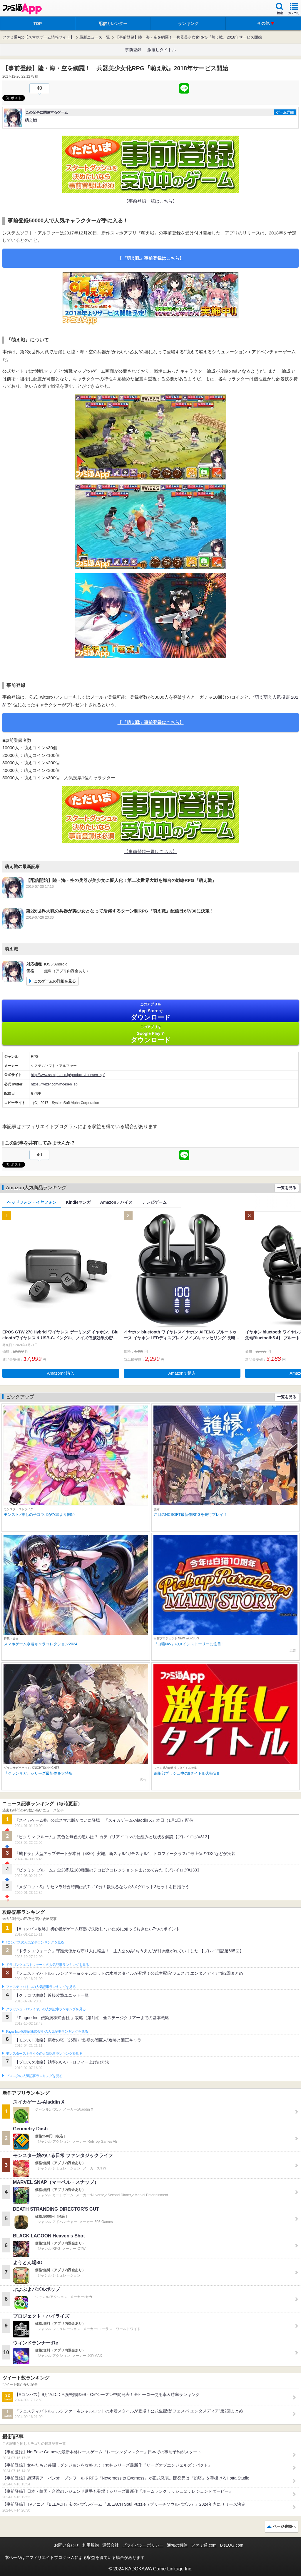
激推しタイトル (161, 49)
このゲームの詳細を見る (55, 981)
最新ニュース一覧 (94, 37)
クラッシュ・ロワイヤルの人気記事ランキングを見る (46, 2009)
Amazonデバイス (116, 1202)
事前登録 (133, 49)
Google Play (150, 1034)
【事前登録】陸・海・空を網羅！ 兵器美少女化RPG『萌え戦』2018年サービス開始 (188, 37)
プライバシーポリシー (142, 2545)
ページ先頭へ (284, 2526)
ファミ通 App (22, 9)
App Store (150, 1011)
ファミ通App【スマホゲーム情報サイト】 (38, 37)
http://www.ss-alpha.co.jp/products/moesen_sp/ (68, 1075)
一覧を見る (286, 1187)
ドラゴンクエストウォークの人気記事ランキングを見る (47, 1964)
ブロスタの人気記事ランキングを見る (34, 2076)
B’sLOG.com (231, 2545)
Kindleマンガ (78, 1202)
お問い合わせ (66, 2545)
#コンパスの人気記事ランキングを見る (35, 1942)
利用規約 (90, 2545)
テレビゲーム (154, 1202)
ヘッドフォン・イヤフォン (31, 1202)
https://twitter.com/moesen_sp (54, 1084)
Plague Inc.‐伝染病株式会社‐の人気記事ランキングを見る (47, 2031)
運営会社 (110, 2545)
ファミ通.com (203, 2545)
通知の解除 (177, 2545)
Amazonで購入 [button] (60, 1373)
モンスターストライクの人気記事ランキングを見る (44, 2053)
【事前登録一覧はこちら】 (150, 201)
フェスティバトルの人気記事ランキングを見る (41, 1987)
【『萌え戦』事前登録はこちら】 (151, 258)
